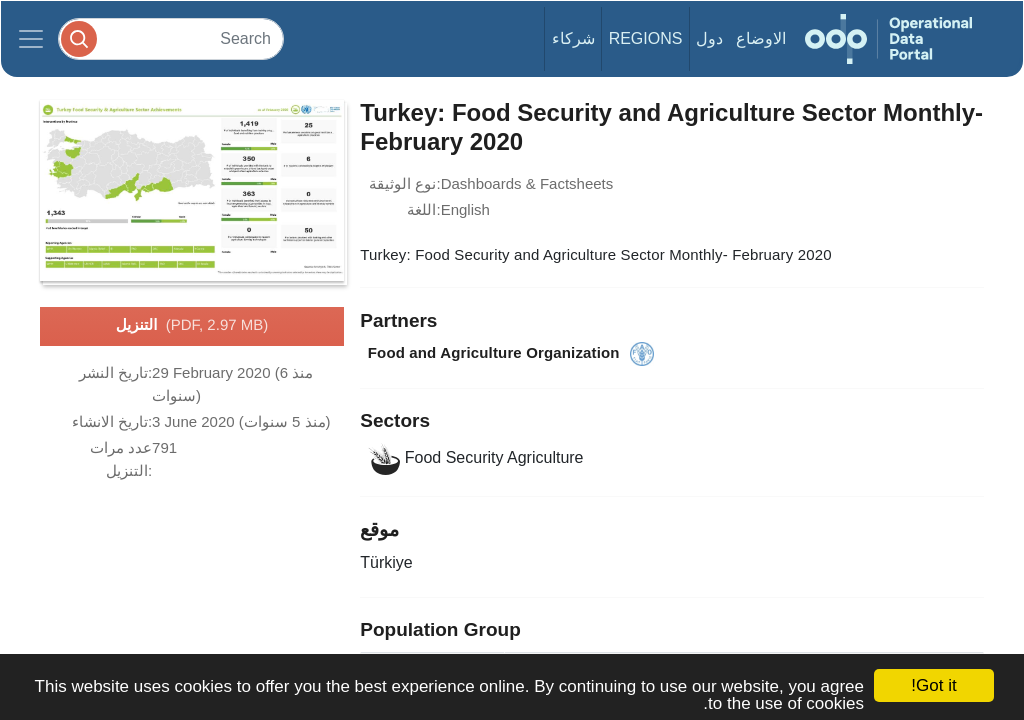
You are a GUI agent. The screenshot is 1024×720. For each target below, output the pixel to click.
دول (709, 38)
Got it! (933, 685)
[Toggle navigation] (31, 39)
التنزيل (192, 326)
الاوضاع (761, 38)
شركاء (573, 38)
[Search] (171, 38)
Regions (646, 38)
